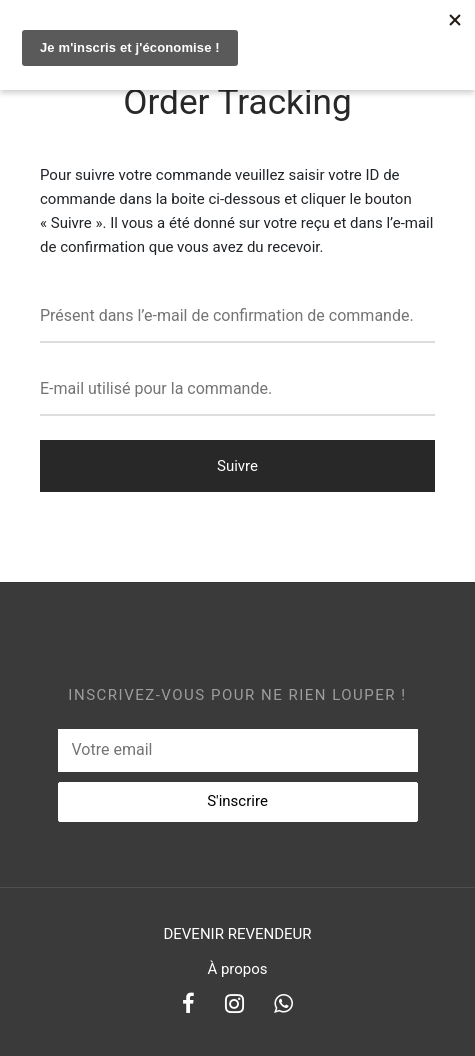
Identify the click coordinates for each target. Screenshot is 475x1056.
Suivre (237, 466)
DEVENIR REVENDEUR (237, 934)
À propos (237, 969)
